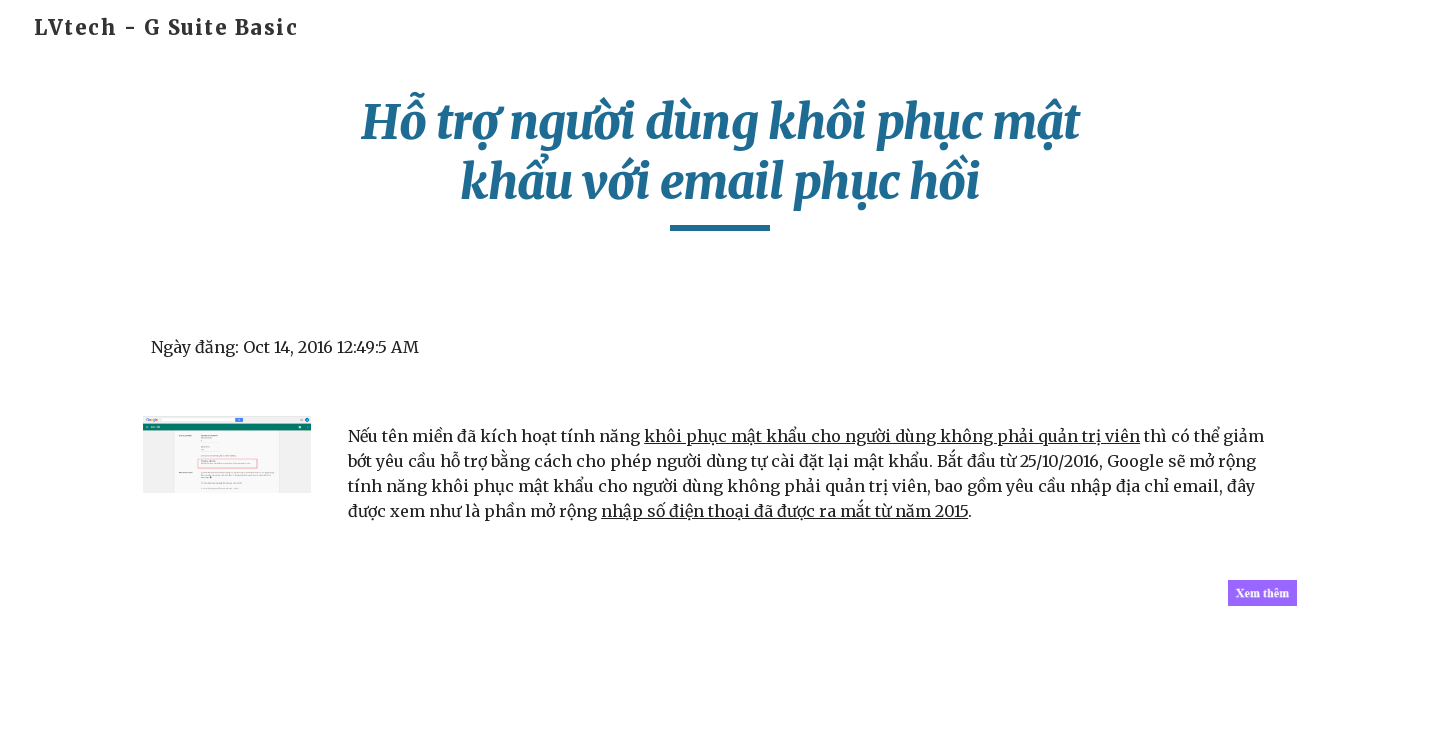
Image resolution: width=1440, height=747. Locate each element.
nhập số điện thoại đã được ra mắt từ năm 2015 (784, 511)
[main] (720, 161)
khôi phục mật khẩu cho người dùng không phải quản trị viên (892, 436)
